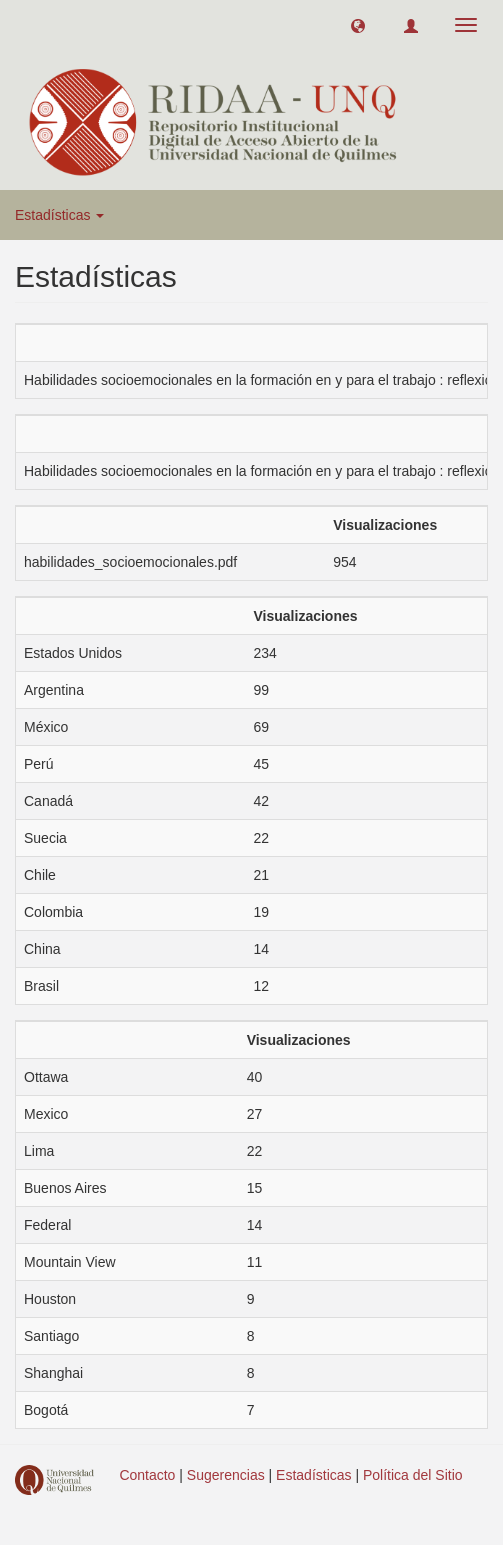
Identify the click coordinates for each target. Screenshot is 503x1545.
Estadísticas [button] (59, 215)
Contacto (147, 1475)
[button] (358, 25)
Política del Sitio (413, 1475)
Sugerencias (226, 1475)
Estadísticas (313, 1475)
